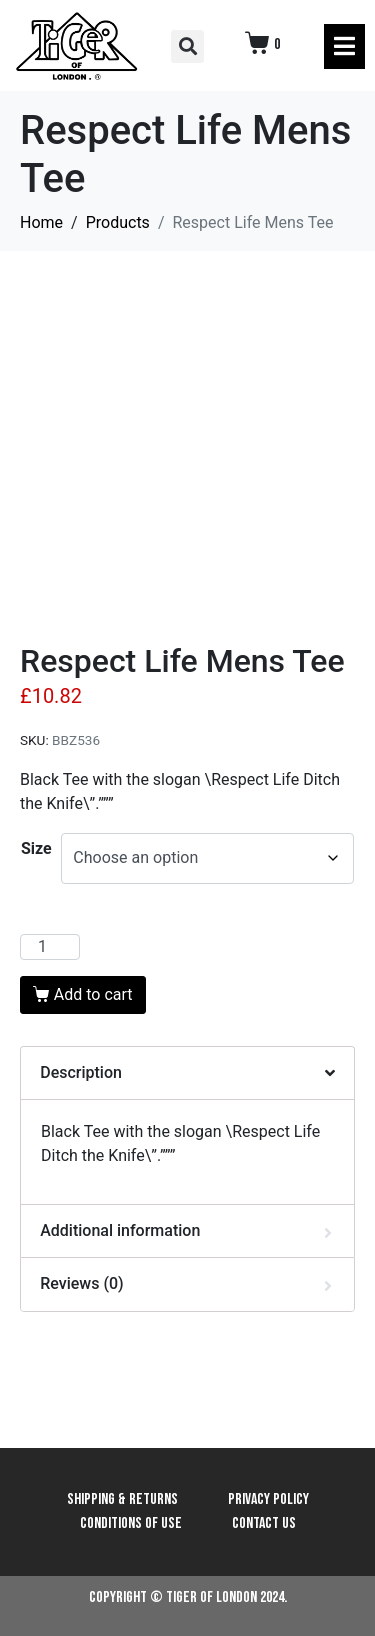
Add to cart (93, 994)
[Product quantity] (50, 947)
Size (36, 848)
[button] (187, 46)
